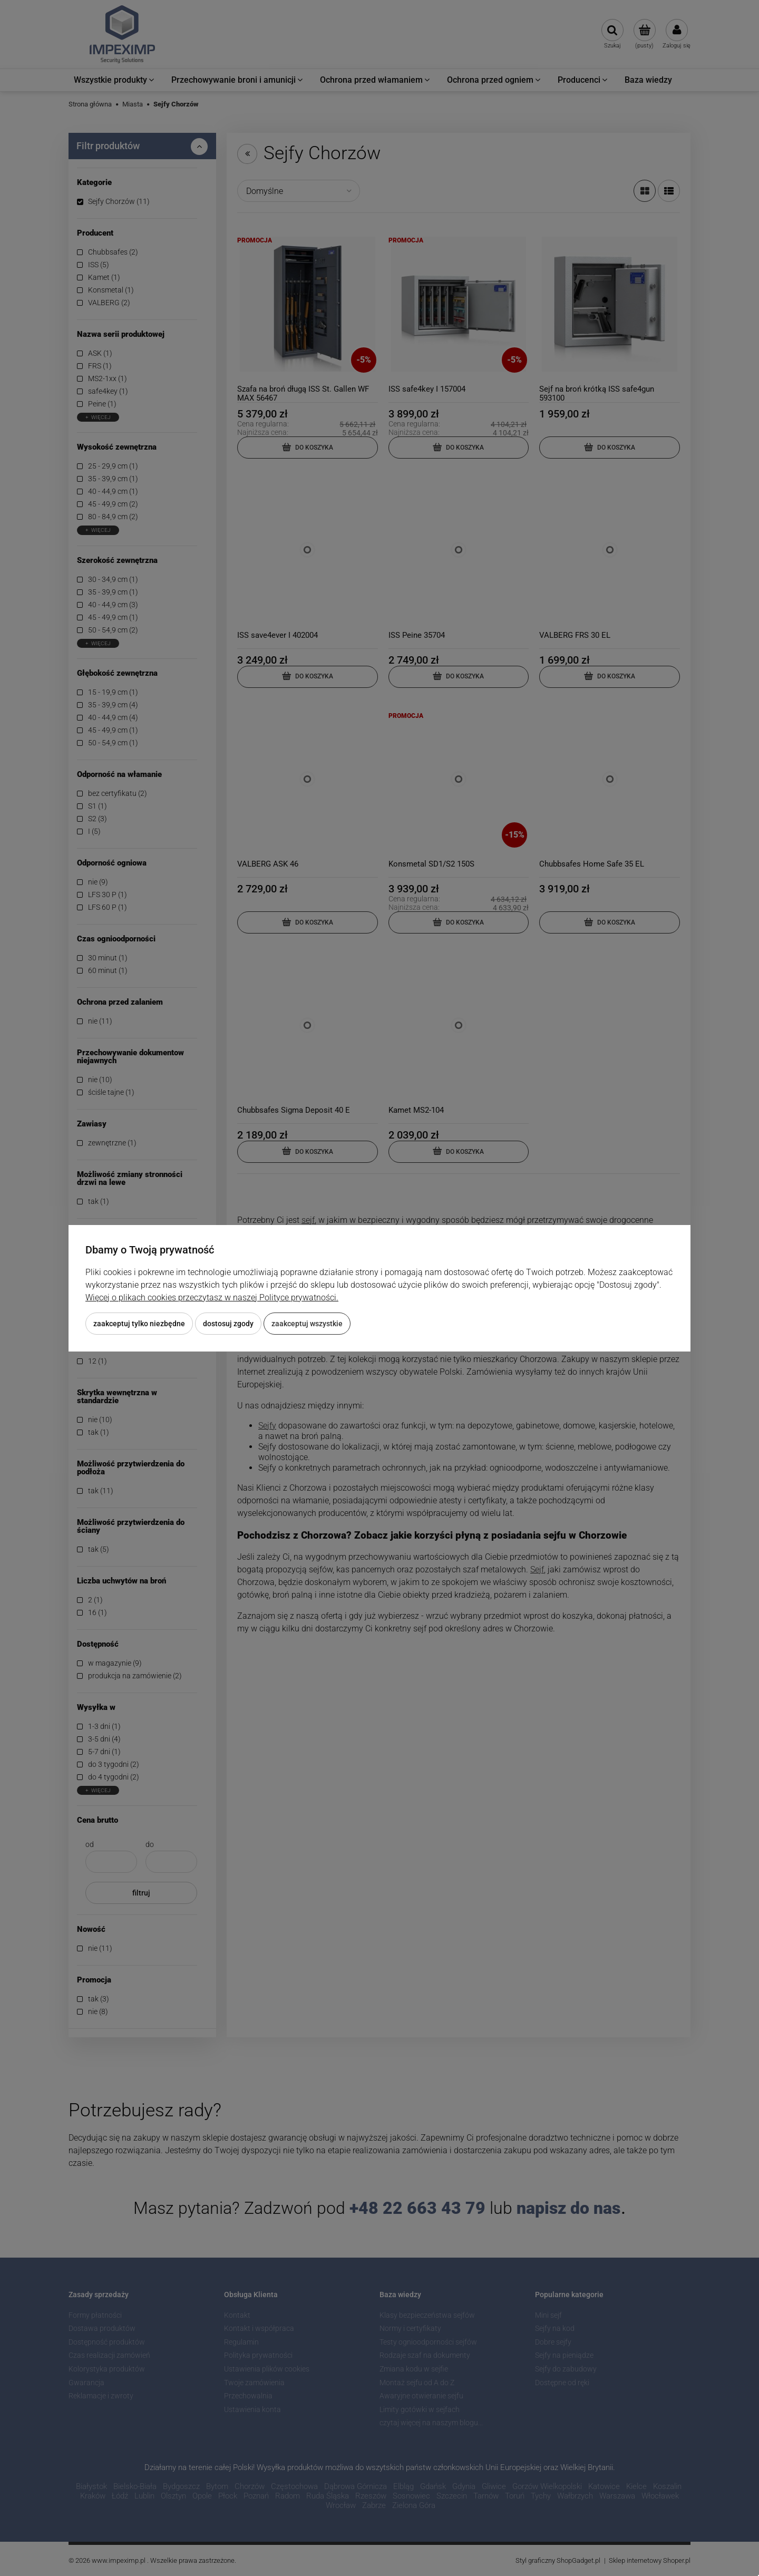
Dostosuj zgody (228, 1323)
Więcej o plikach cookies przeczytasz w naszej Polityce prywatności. (211, 1297)
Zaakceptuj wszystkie (307, 1323)
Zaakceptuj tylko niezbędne (139, 1323)
